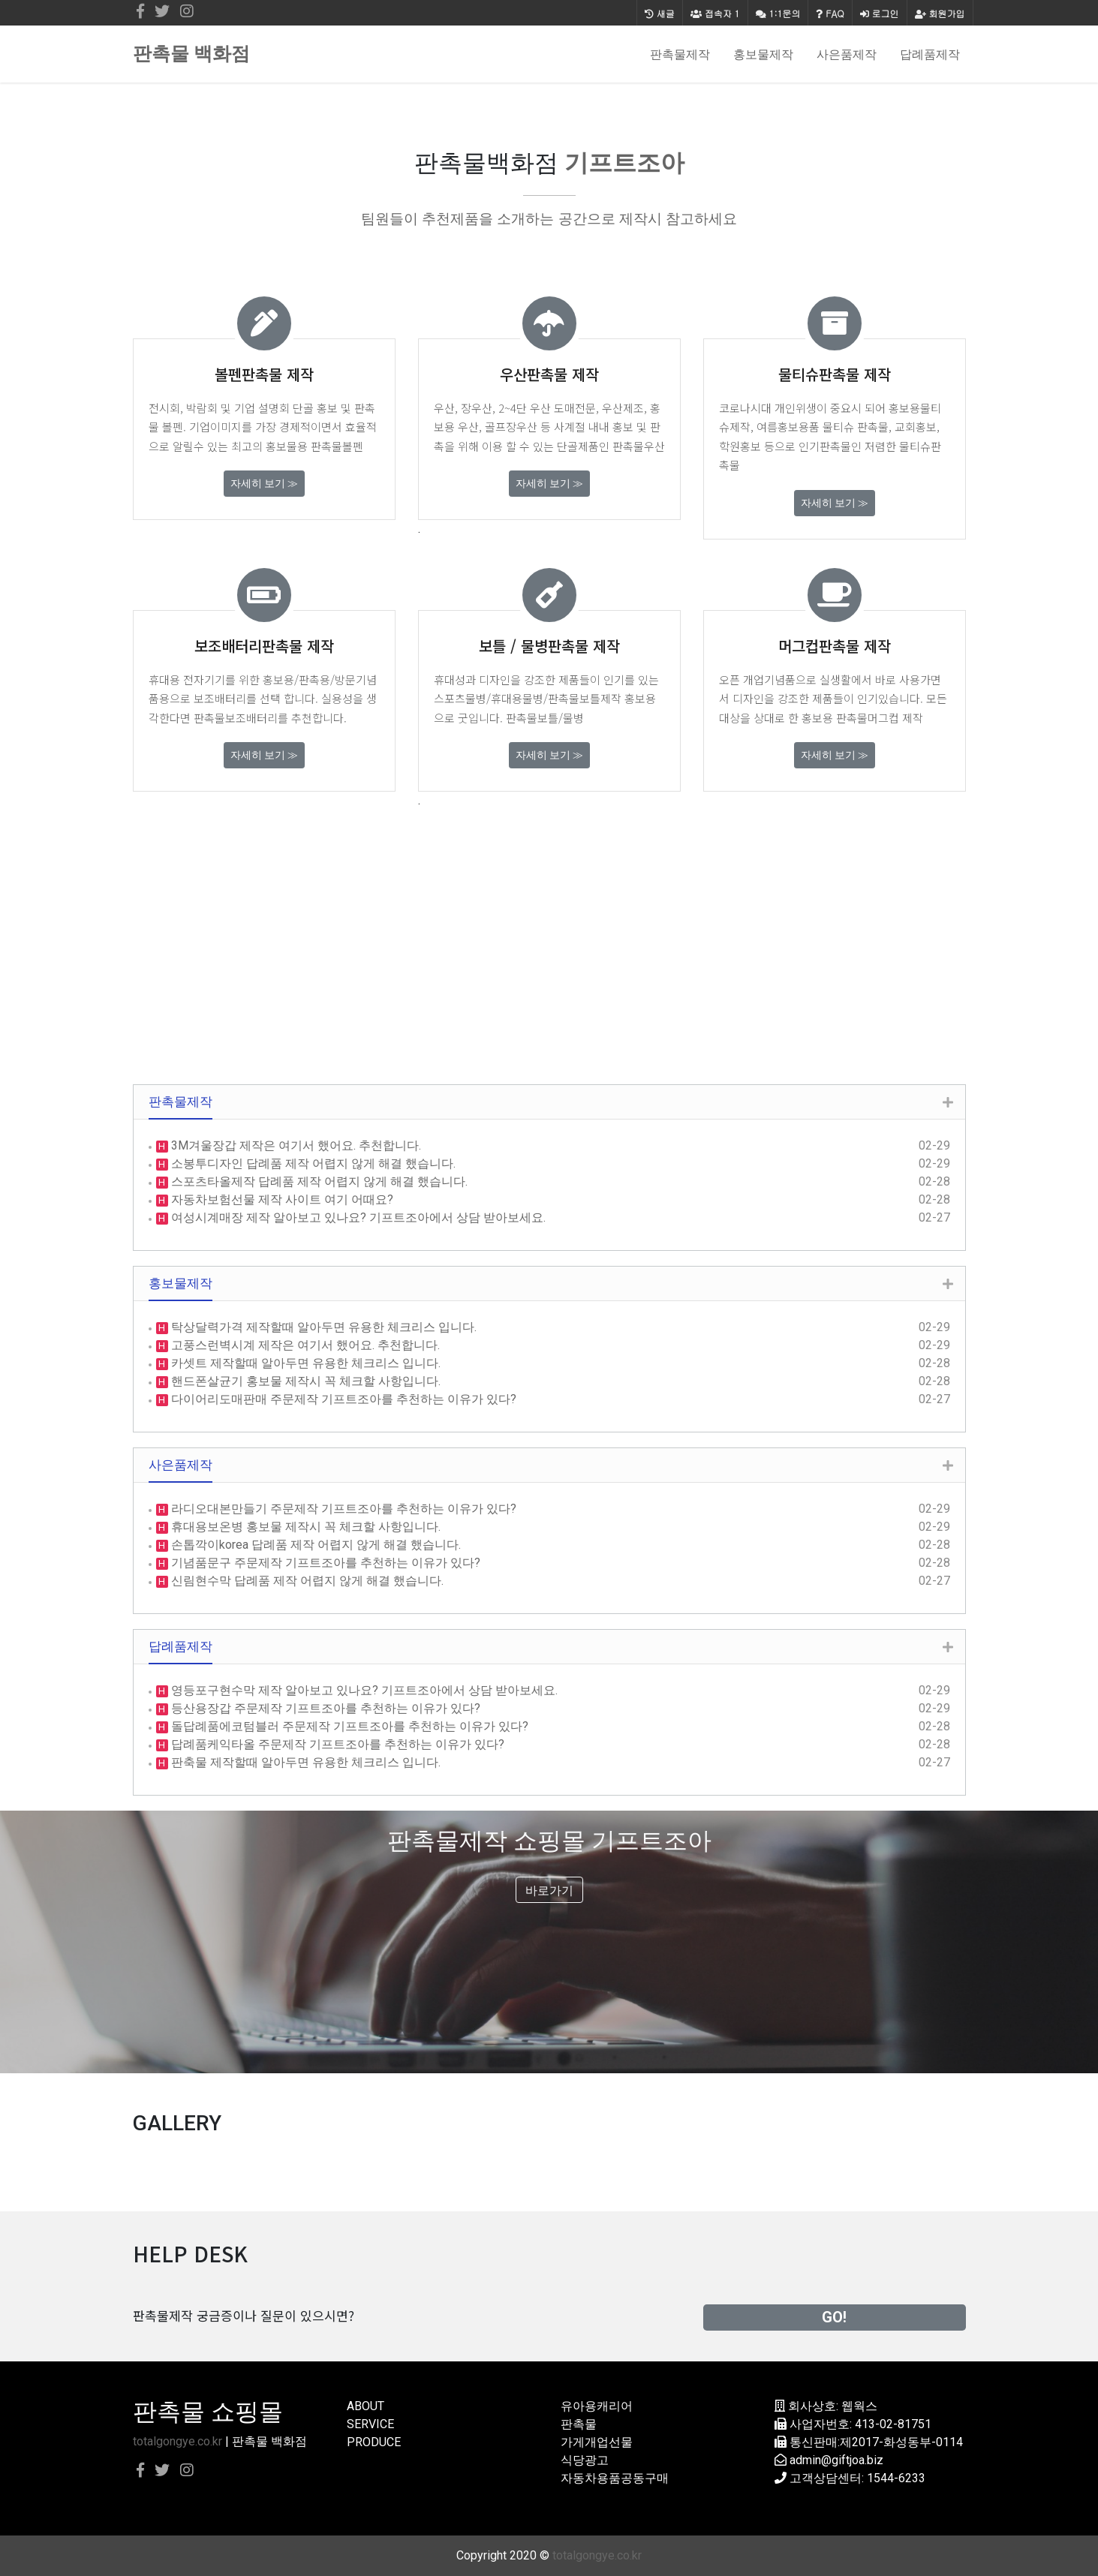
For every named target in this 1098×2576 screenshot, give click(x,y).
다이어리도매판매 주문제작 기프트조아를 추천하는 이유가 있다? (342, 1399)
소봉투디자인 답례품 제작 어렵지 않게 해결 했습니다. (312, 1163)
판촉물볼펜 (337, 446)
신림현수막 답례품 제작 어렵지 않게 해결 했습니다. (306, 1581)
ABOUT (365, 2406)
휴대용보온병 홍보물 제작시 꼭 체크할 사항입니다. (304, 1526)
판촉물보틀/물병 (545, 718)
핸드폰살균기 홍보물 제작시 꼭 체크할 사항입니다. (304, 1381)
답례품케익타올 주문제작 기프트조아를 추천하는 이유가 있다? (336, 1744)
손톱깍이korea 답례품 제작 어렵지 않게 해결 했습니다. (314, 1544)
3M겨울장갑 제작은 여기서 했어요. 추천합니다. (294, 1145)
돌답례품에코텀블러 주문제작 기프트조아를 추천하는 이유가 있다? (348, 1726)
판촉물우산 (638, 446)
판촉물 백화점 (191, 54)
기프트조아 (624, 163)
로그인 (879, 13)
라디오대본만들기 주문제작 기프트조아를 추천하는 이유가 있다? (342, 1508)
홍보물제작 (763, 54)
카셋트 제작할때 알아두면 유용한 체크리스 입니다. (304, 1363)
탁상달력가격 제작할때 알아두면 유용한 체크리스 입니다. (322, 1327)
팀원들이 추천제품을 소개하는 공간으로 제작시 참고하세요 (549, 219)
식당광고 (585, 2460)
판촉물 (579, 2424)
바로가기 (549, 1890)
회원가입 (940, 13)
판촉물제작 (680, 54)
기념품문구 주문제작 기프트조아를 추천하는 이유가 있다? (324, 1563)
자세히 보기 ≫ (264, 483)
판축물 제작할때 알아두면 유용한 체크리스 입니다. (304, 1762)
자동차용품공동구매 (615, 2478)
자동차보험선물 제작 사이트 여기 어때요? (280, 1199)
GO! (834, 2317)
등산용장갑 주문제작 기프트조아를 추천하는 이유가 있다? (324, 1708)
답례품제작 (930, 54)
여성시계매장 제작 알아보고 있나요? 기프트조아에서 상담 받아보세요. (357, 1217)
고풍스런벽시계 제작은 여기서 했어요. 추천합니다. (304, 1345)
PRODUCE (374, 2442)
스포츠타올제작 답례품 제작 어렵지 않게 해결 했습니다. (318, 1181)
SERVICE (370, 2424)
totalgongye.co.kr (177, 2441)
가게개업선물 (597, 2442)
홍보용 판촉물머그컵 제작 (862, 718)
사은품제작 (847, 54)
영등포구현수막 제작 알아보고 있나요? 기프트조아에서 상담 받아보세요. (363, 1690)
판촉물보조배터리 (236, 718)
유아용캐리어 (597, 2406)
